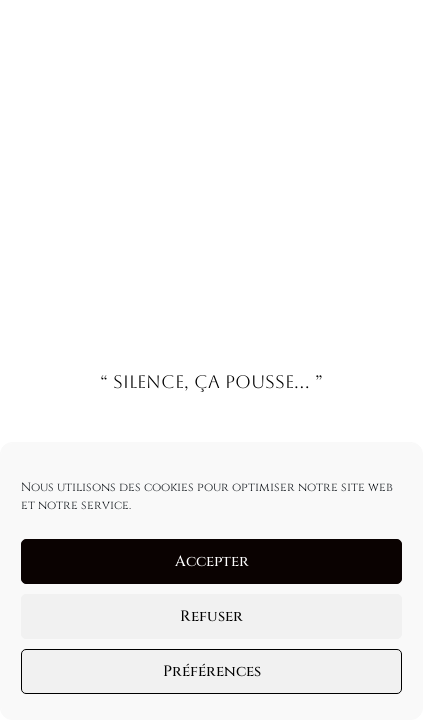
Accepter (212, 561)
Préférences (212, 671)
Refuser (211, 616)
